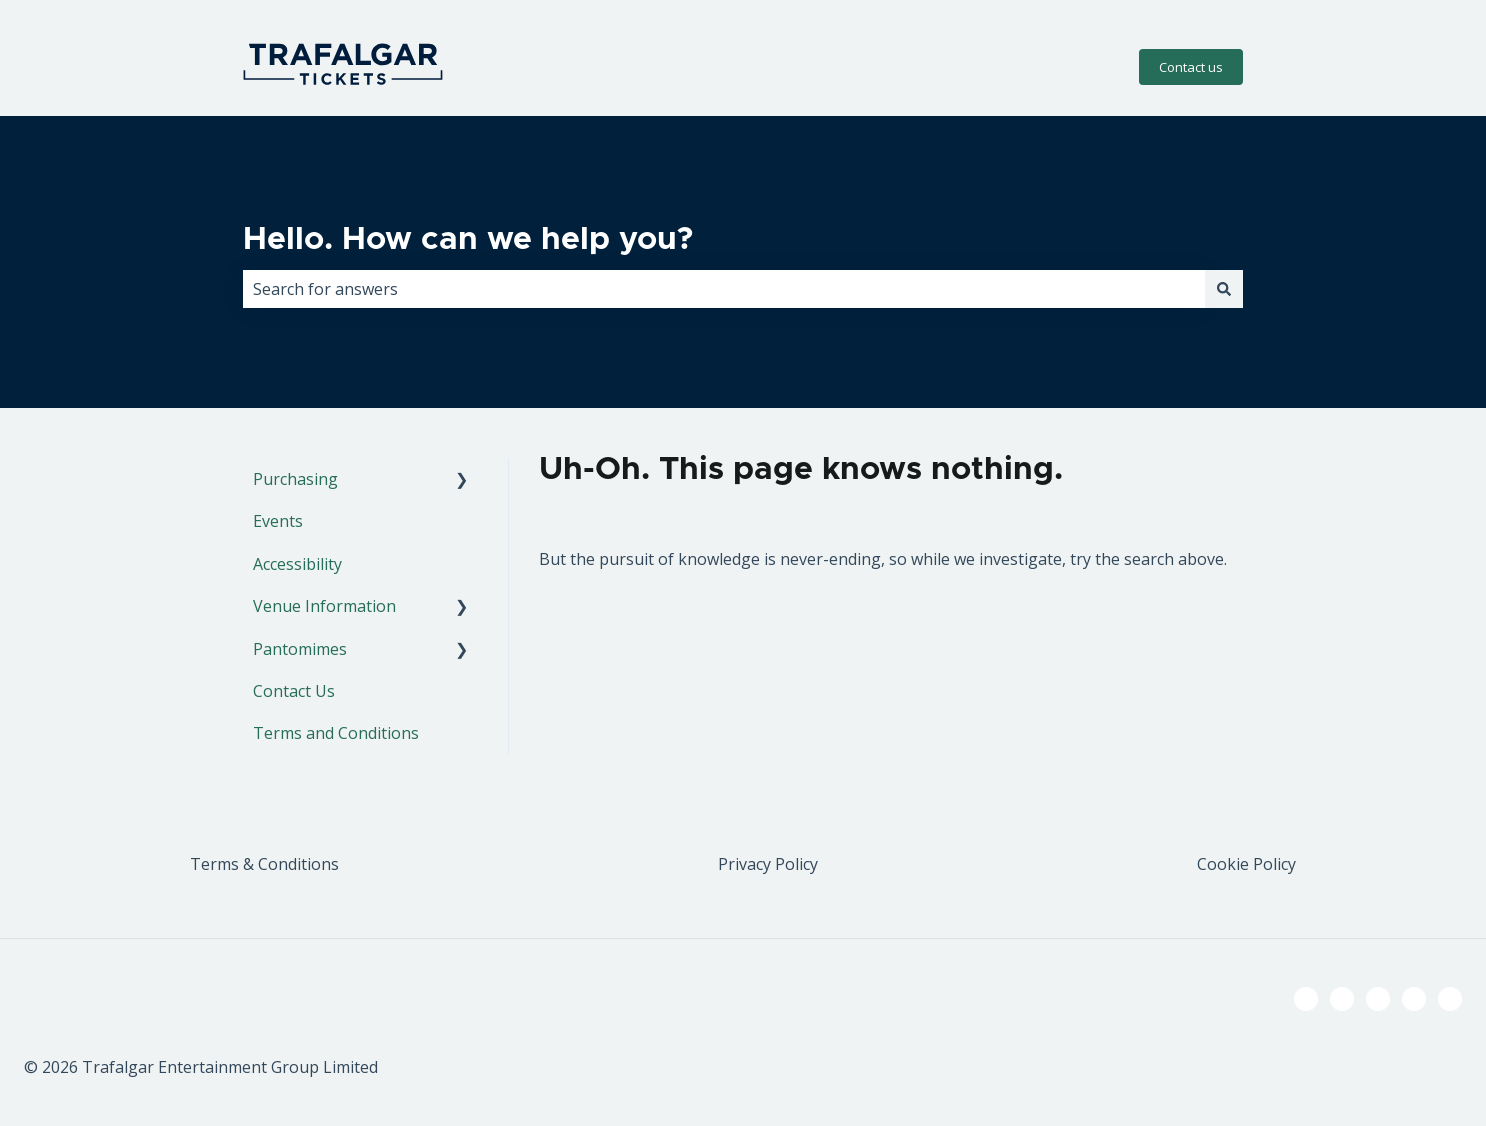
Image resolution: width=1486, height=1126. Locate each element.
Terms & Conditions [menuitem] (264, 864)
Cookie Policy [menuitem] (1246, 864)
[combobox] (724, 289)
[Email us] (1450, 999)
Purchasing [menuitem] (295, 479)
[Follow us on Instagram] (1378, 999)
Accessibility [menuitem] (297, 564)
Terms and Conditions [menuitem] (336, 733)
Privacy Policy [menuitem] (768, 864)
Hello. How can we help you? (468, 240)
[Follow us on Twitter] (1342, 999)
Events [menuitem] (278, 521)
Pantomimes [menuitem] (300, 649)
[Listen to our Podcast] (1414, 999)
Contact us (1191, 67)
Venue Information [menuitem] (324, 606)
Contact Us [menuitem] (294, 691)
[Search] (1224, 289)
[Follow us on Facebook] (1306, 999)
